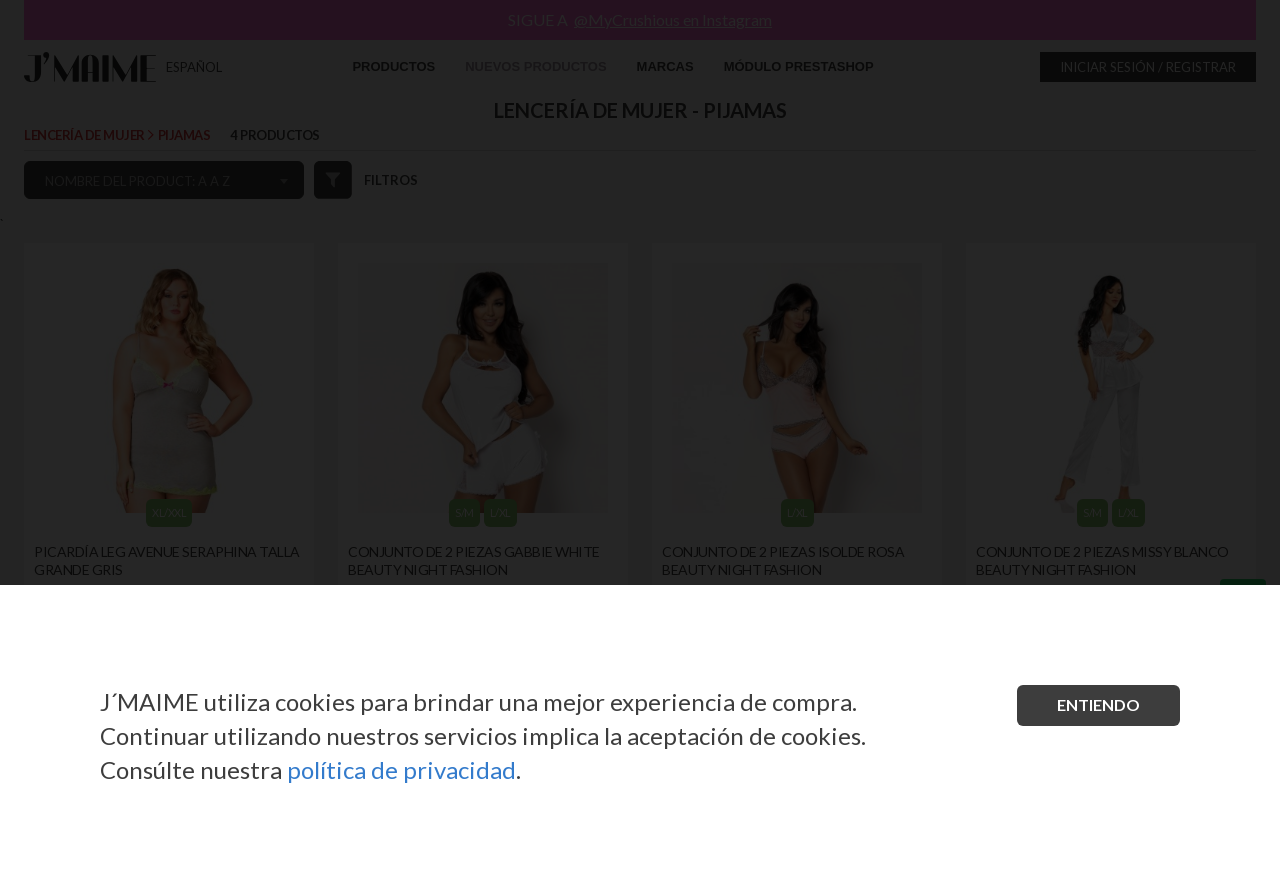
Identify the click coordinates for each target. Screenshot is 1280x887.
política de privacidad (401, 769)
